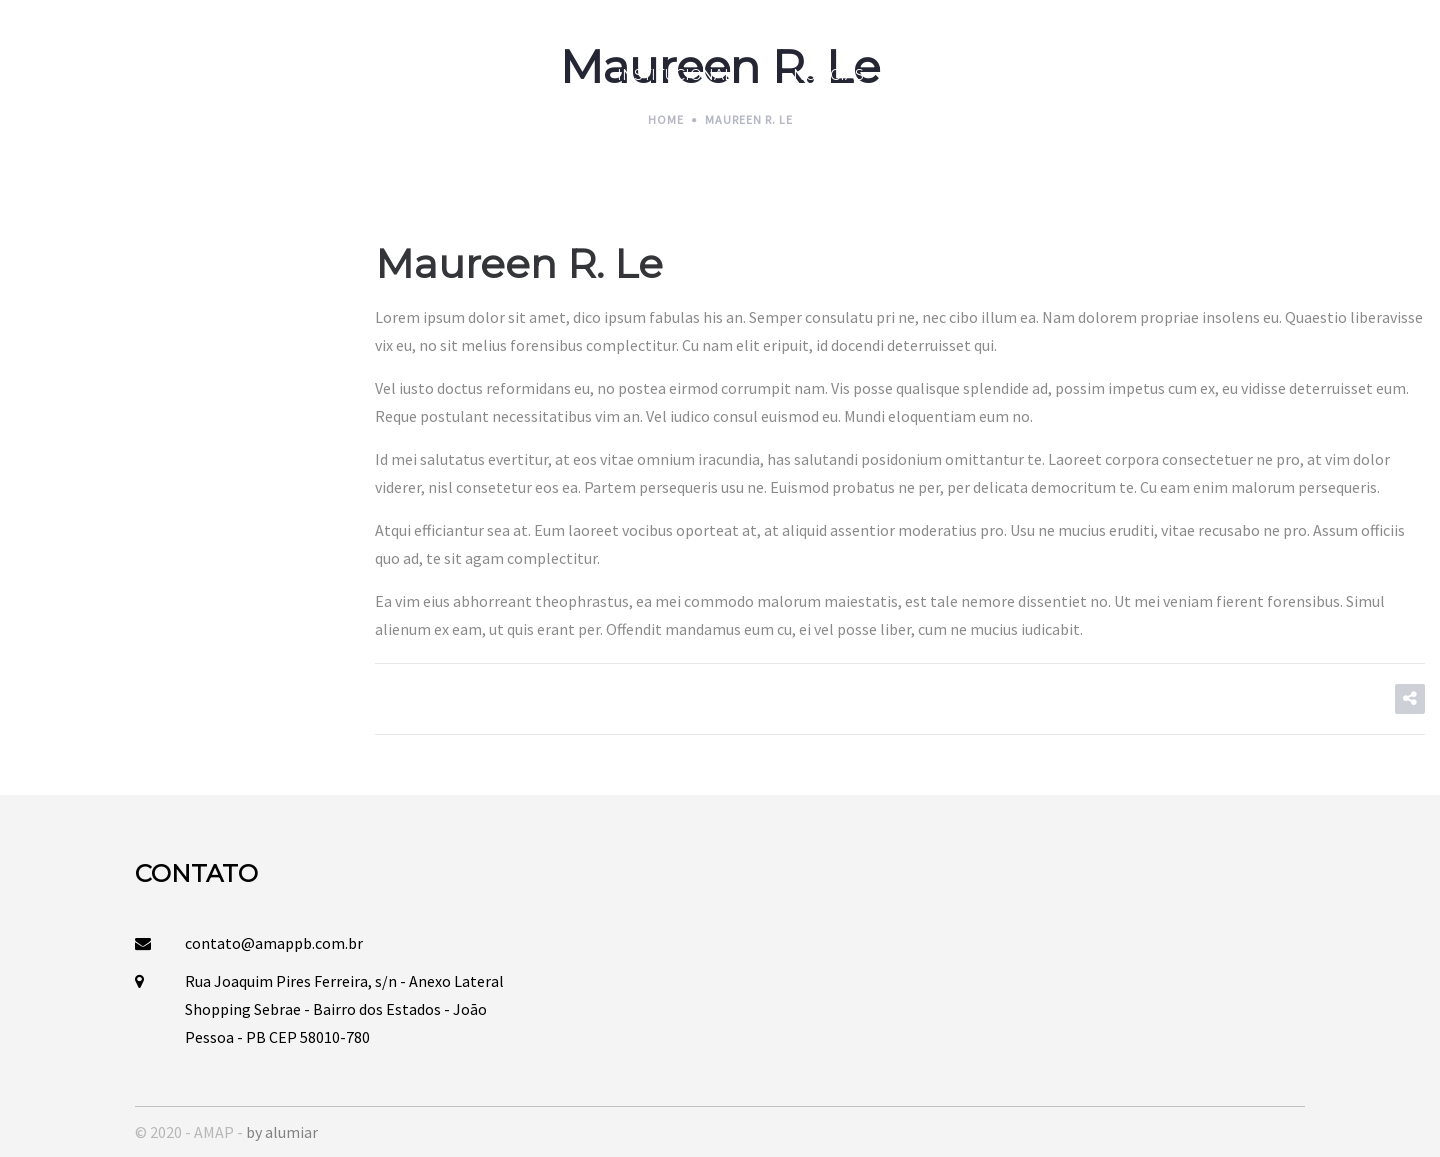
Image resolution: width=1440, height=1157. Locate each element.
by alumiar (282, 1132)
